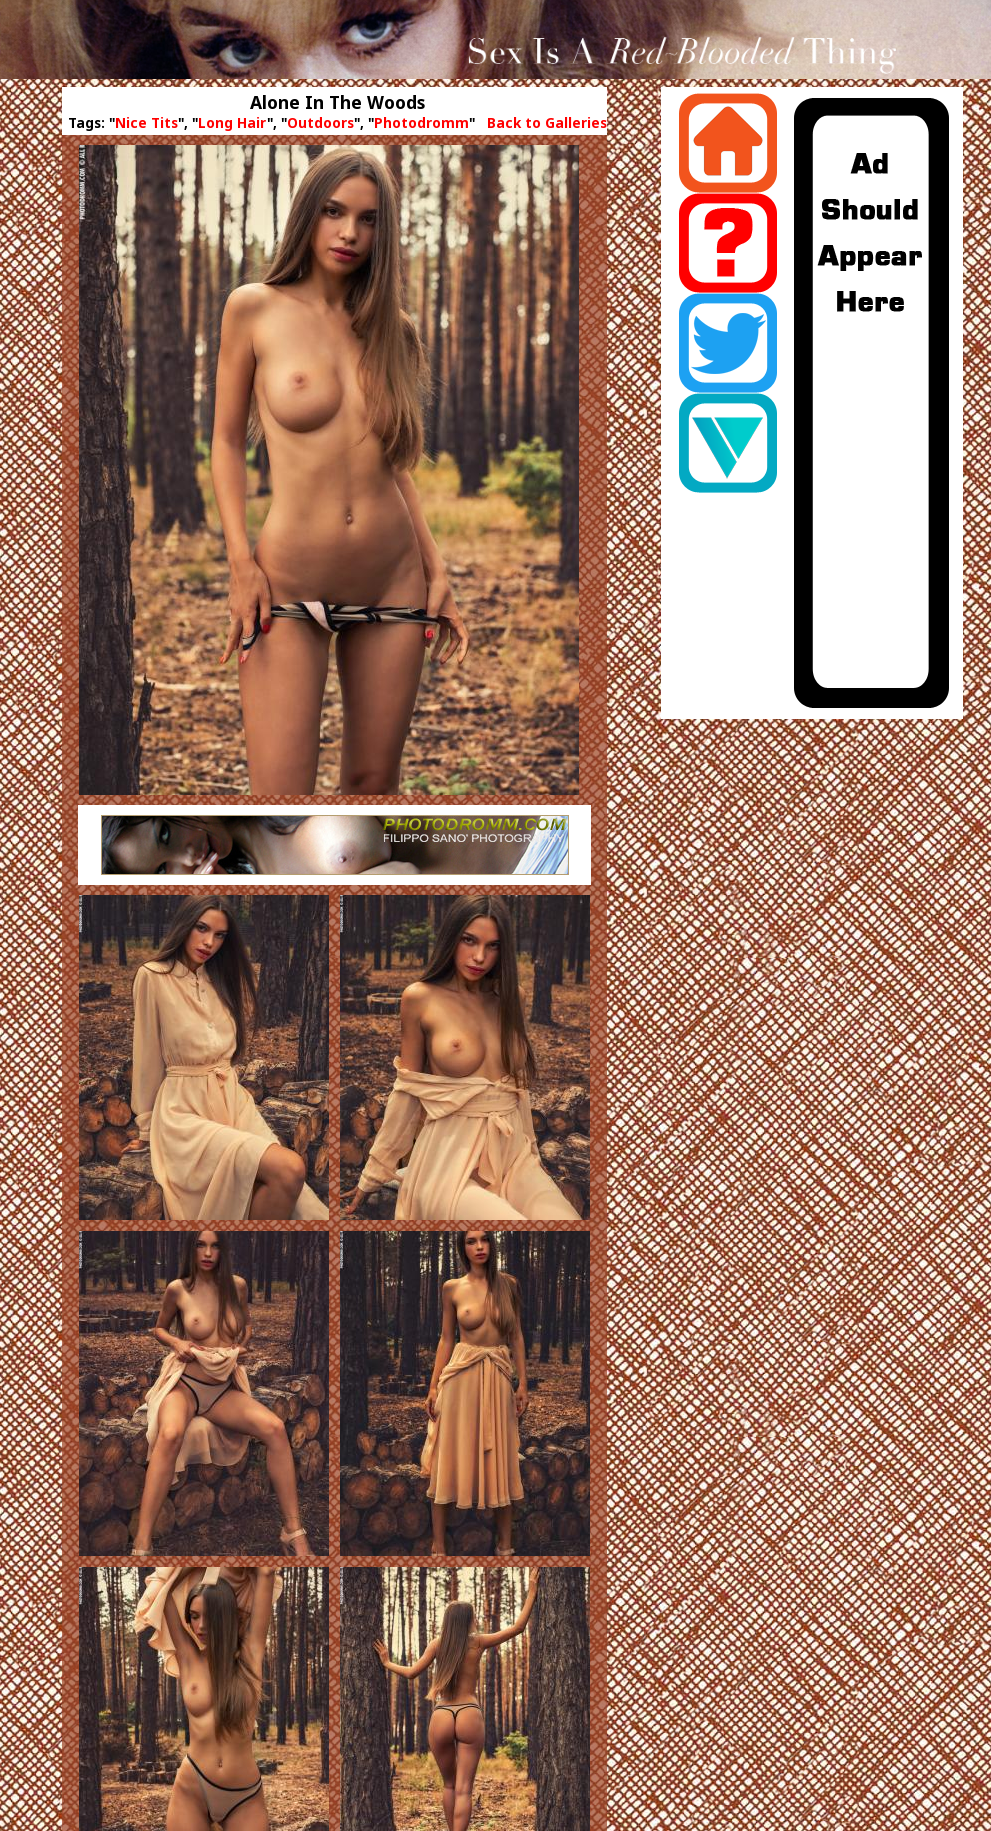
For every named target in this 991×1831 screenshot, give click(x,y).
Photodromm (421, 123)
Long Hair (232, 123)
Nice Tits (146, 123)
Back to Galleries (547, 123)
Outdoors (320, 123)
